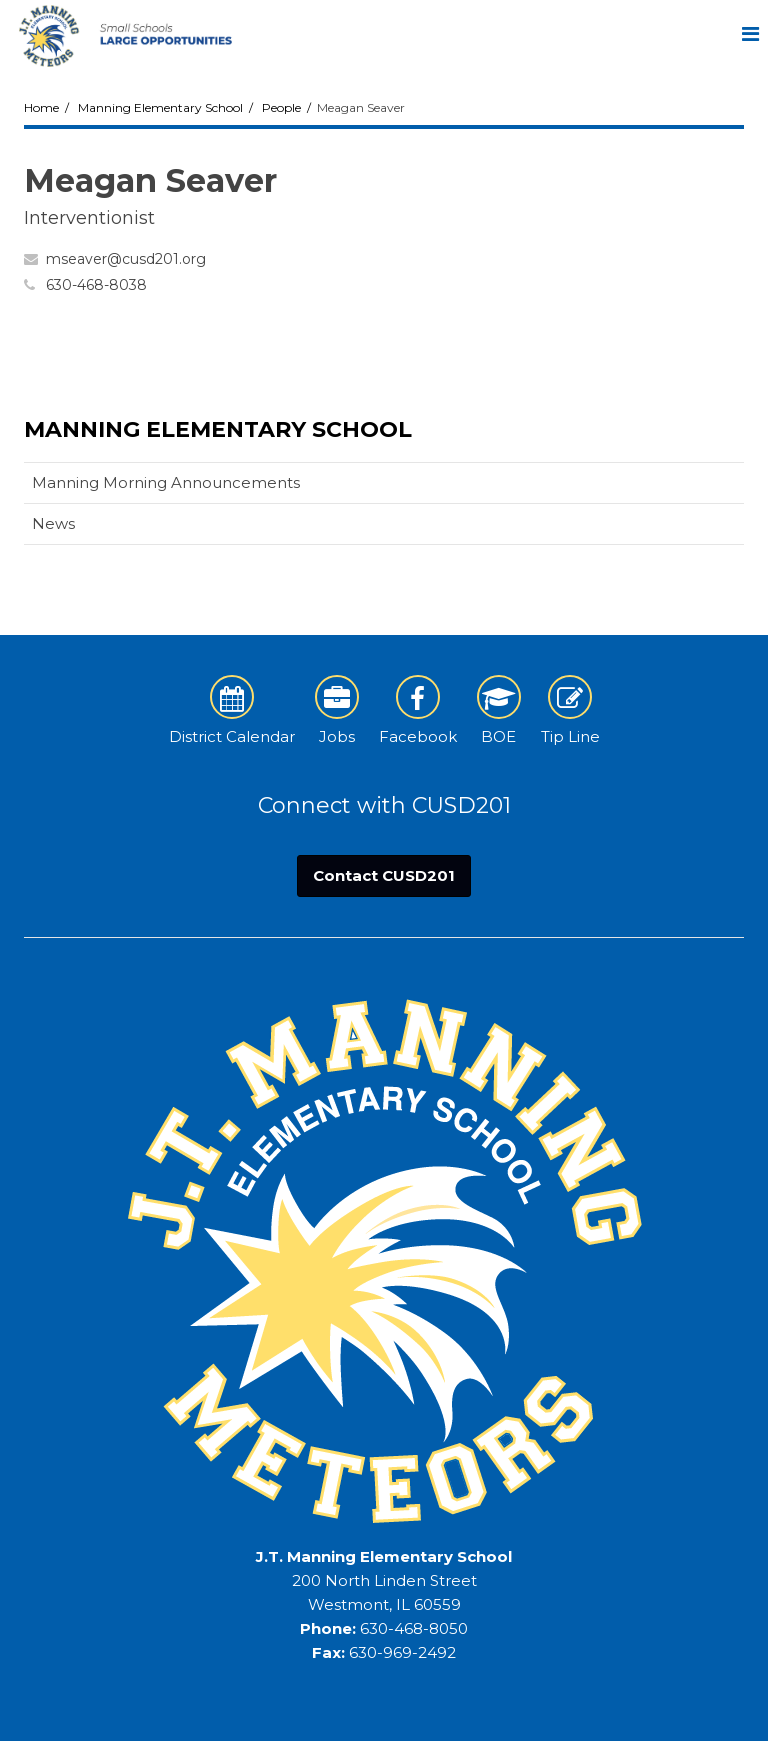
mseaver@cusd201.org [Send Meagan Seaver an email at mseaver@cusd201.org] (126, 259)
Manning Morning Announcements (166, 482)
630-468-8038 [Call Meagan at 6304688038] (96, 285)
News (53, 523)
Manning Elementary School (160, 107)
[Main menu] (750, 33)
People (281, 107)
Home (41, 107)
